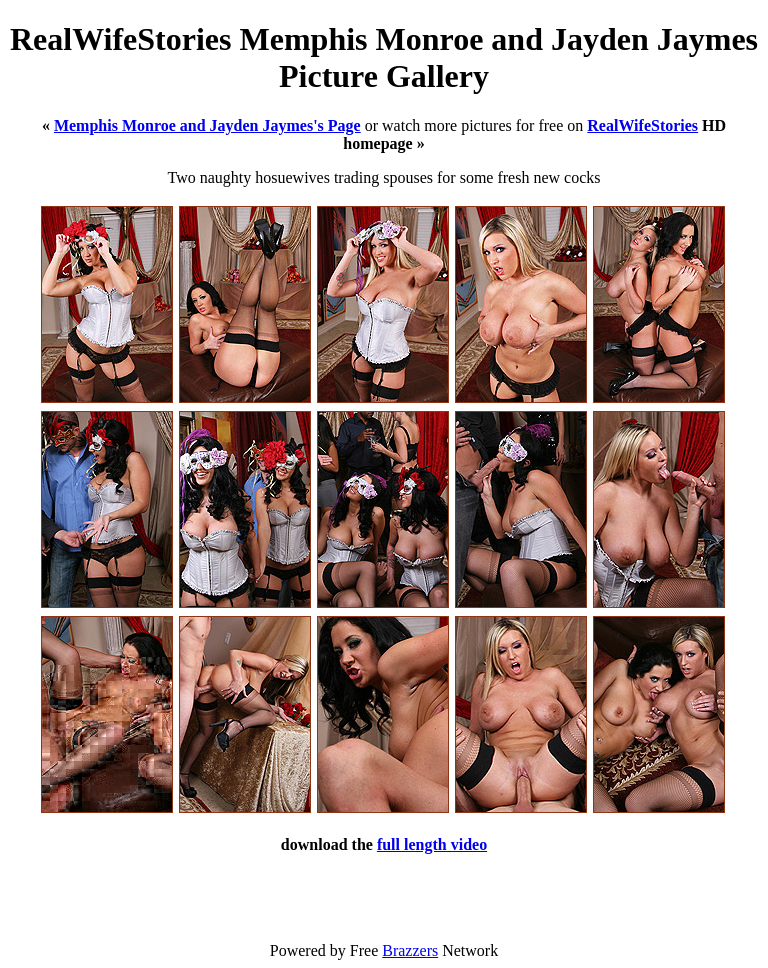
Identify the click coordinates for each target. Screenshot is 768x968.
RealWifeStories (642, 125)
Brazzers (410, 950)
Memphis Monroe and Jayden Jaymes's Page (207, 125)
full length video (432, 844)
